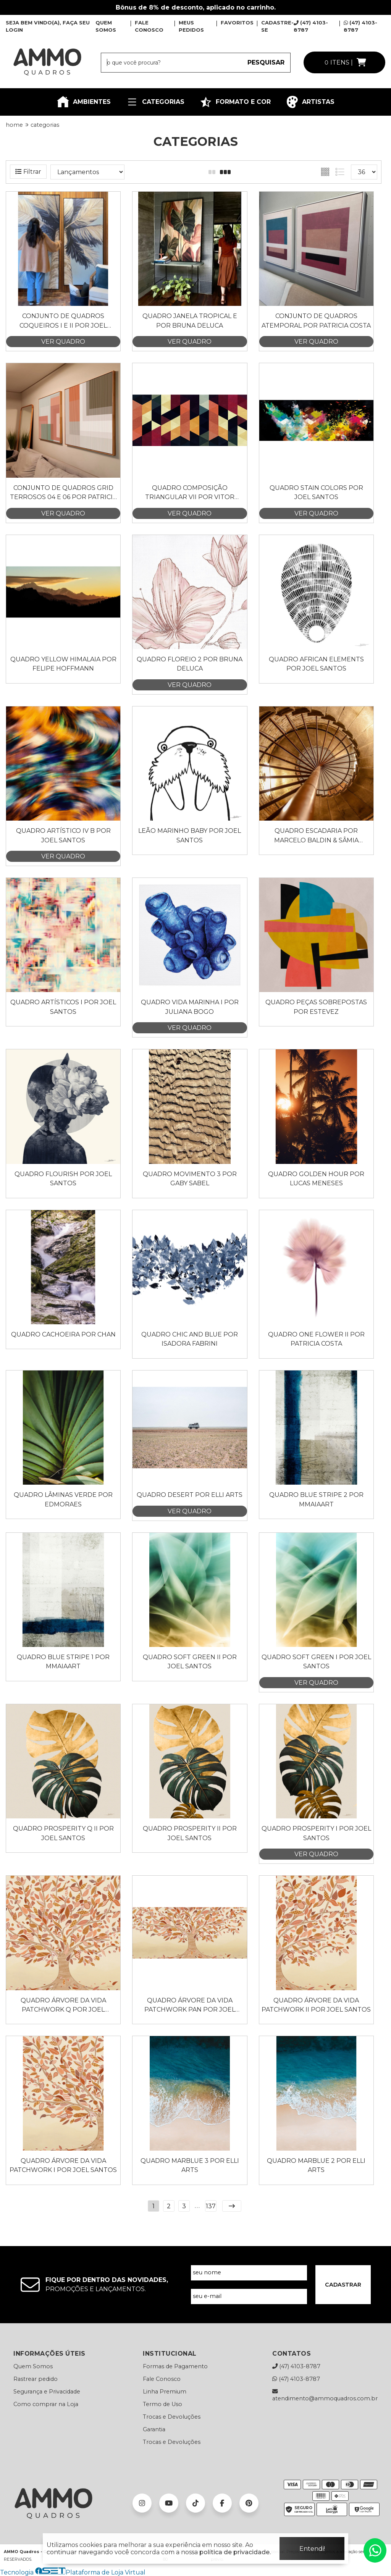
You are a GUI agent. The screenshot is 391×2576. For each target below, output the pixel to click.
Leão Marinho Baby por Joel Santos (189, 835)
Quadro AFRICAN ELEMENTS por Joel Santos (316, 664)
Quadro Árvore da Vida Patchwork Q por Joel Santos (63, 2006)
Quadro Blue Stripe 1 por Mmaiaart (63, 1661)
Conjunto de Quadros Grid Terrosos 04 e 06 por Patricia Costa (63, 493)
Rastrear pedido (35, 2379)
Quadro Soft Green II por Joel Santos (190, 1661)
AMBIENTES (84, 102)
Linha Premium (164, 2391)
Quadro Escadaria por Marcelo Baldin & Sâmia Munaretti (316, 836)
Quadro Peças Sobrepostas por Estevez (316, 1007)
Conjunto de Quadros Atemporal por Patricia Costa (316, 320)
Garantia (154, 2429)
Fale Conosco (162, 2379)
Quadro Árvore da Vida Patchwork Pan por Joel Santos (189, 2006)
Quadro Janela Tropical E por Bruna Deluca (189, 320)
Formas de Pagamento (175, 2366)
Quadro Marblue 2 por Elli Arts (316, 2165)
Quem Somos (33, 2366)
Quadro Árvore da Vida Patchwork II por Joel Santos (316, 2005)
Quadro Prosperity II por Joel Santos (190, 1833)
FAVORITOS (237, 22)
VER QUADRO (63, 341)
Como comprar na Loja (45, 2404)
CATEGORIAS (155, 102)
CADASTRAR (343, 2284)
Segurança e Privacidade (46, 2391)
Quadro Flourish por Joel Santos (63, 1178)
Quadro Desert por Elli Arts (189, 1494)
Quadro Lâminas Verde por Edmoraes (63, 1499)
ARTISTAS (310, 102)
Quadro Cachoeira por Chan (63, 1334)
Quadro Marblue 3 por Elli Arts (190, 2165)
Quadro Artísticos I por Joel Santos (63, 1007)
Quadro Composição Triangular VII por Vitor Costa (189, 493)
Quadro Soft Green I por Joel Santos (316, 1661)
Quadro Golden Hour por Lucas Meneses (316, 1178)
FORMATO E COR (235, 102)
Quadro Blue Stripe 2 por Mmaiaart (316, 1499)
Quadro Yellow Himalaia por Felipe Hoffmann (63, 664)
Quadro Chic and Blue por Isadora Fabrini (189, 1339)
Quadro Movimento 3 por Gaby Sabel (190, 1178)
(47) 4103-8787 (296, 2366)
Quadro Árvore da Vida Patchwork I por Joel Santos (63, 2165)
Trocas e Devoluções (171, 2416)
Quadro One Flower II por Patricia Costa (316, 1339)
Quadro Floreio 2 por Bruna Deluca (189, 664)
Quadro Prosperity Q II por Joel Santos (63, 1833)
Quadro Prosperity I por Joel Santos (316, 1833)
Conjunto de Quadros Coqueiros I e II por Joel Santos (63, 321)
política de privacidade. (235, 2552)
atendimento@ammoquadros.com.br (325, 2395)
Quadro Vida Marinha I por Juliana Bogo (190, 1007)
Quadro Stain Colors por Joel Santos (316, 492)
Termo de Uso (162, 2404)
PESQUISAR (265, 62)
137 (211, 2206)
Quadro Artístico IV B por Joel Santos (63, 835)
